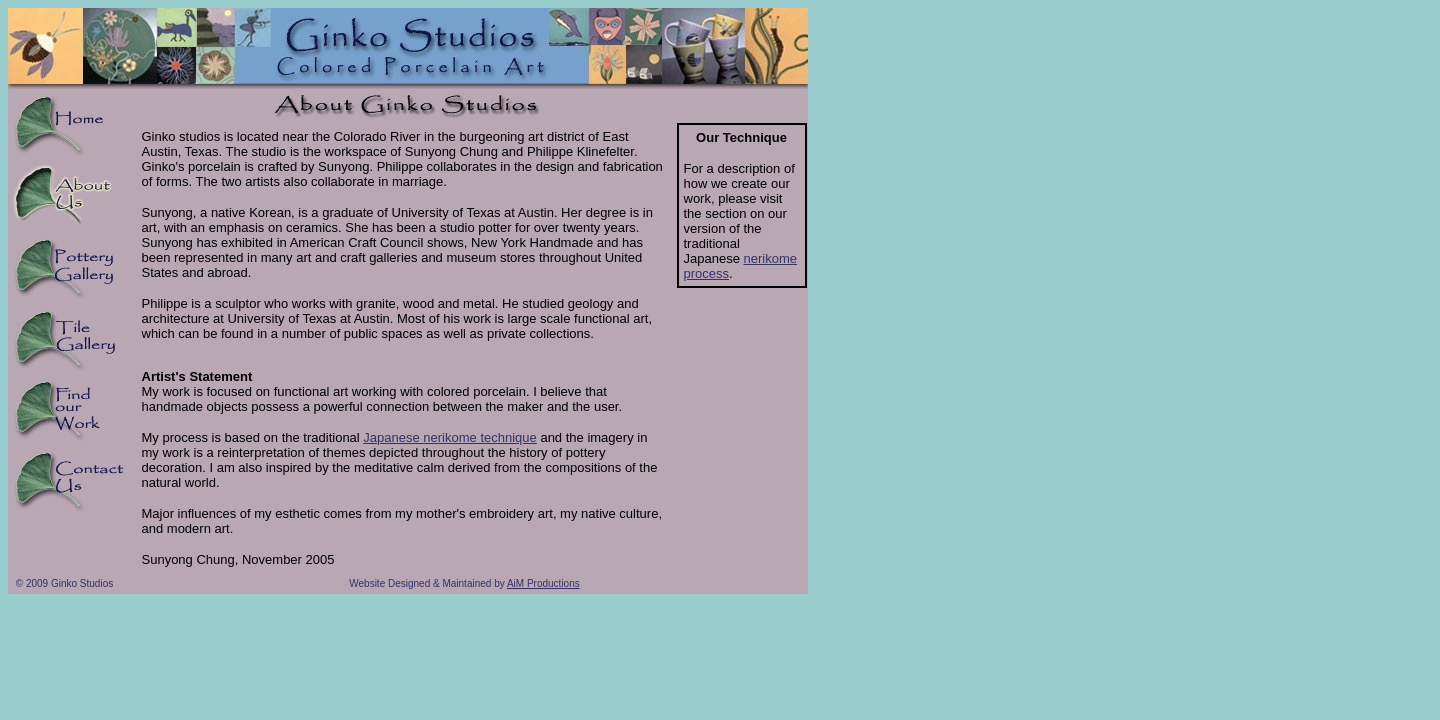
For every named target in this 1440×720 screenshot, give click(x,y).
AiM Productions (543, 583)
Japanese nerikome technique (449, 437)
